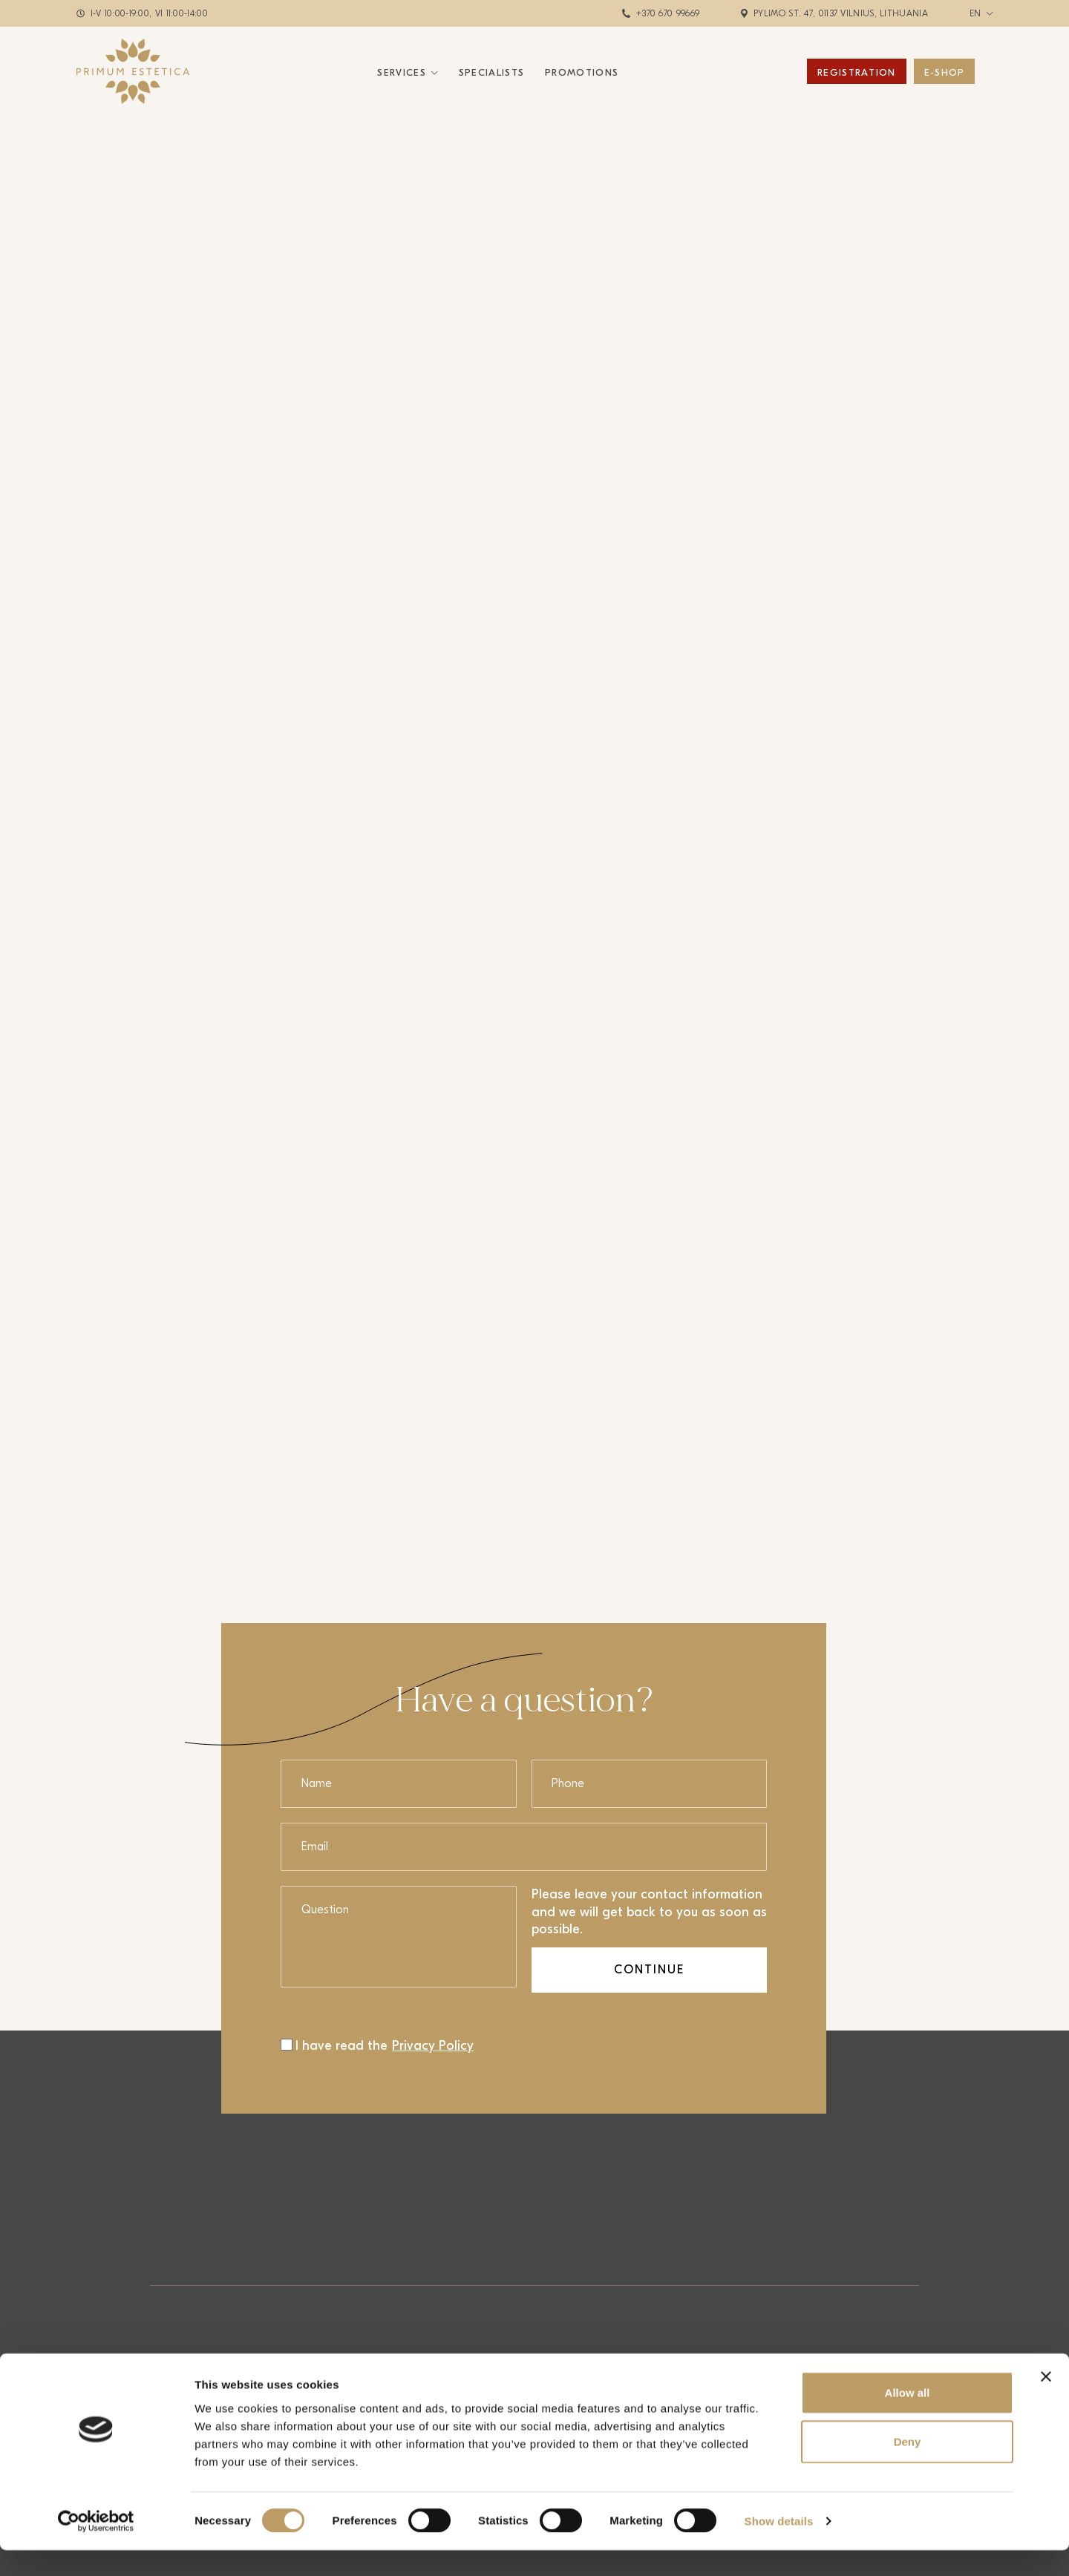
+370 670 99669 (667, 13)
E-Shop (944, 72)
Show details (779, 2546)
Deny (907, 2467)
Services (401, 72)
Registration (856, 72)
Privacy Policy (433, 2046)
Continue (649, 1969)
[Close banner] (1046, 2402)
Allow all (907, 2418)
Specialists (491, 72)
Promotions (581, 72)
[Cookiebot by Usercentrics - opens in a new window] (96, 2547)
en (975, 13)
